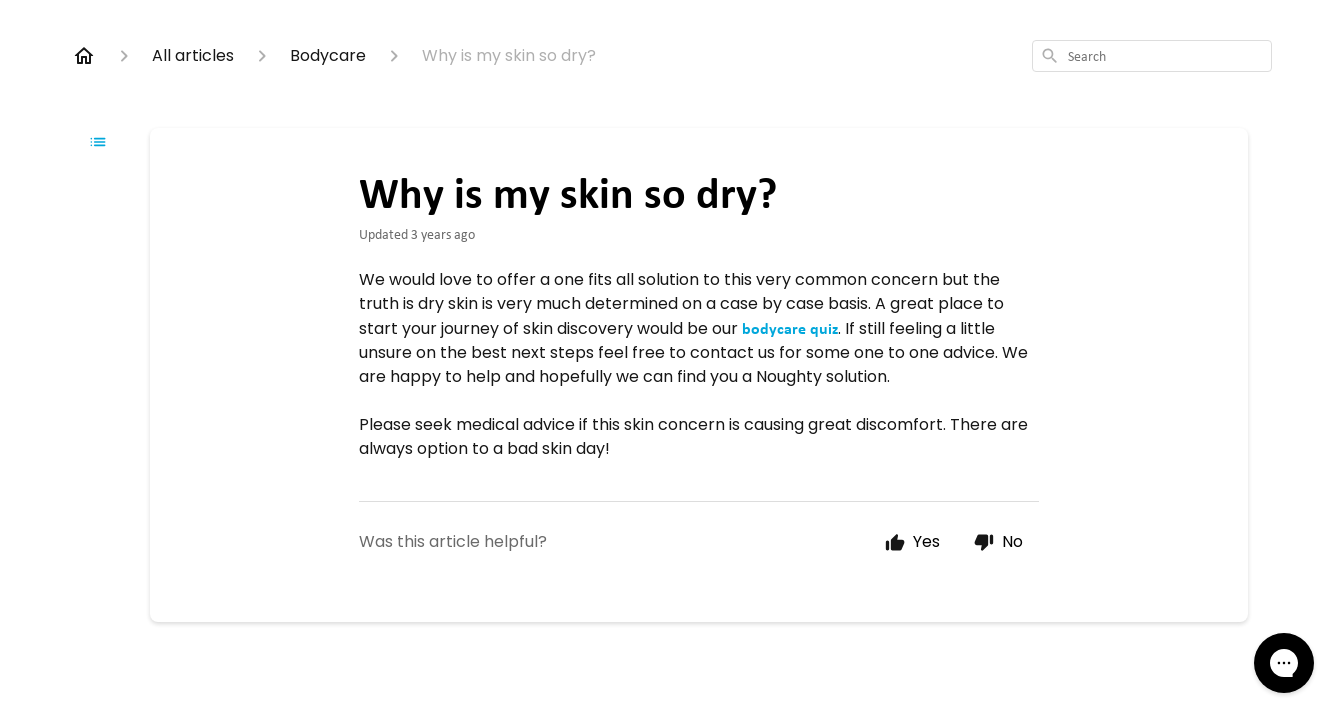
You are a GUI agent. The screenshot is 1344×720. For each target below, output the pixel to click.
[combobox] (1152, 56)
